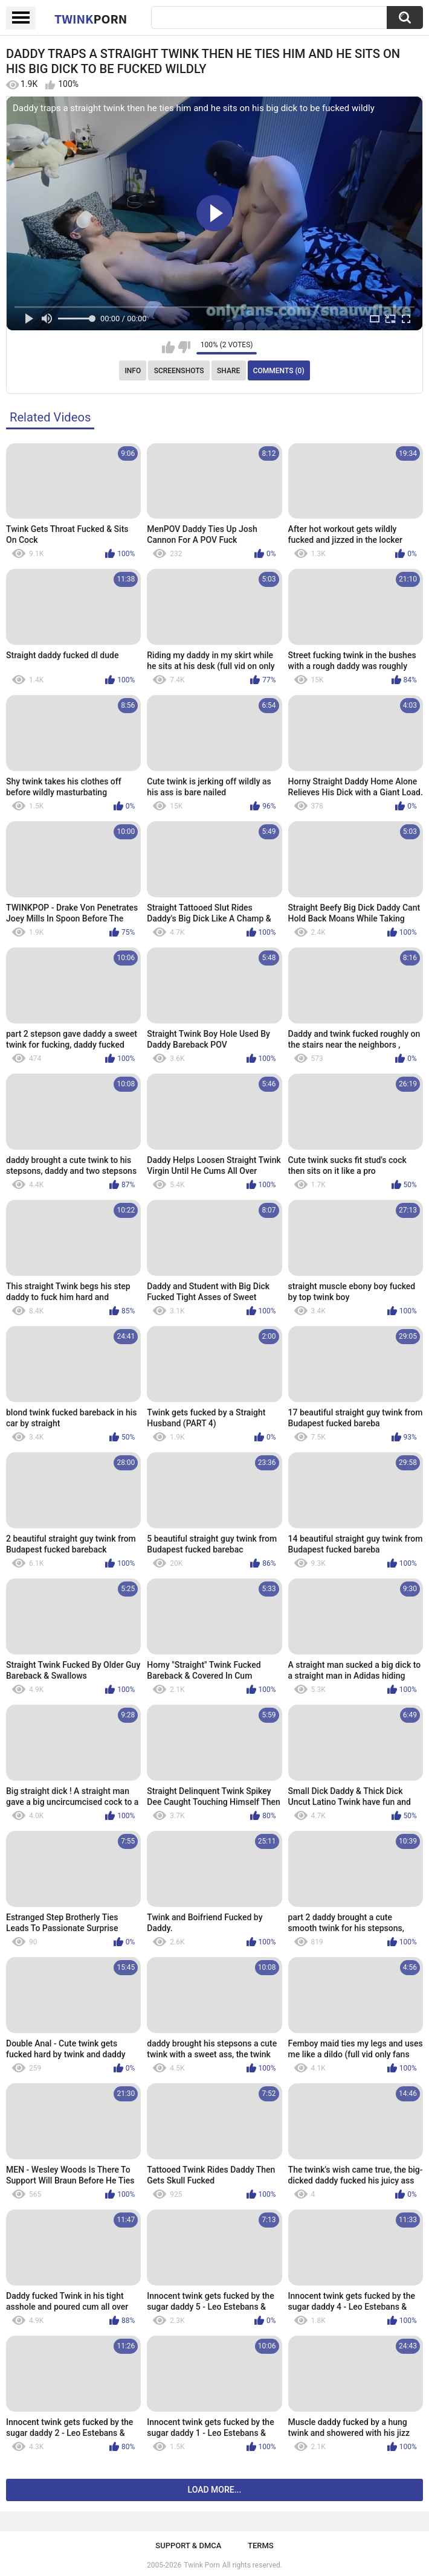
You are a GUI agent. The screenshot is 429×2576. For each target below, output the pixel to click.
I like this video (168, 347)
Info (132, 371)
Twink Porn (201, 2565)
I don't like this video (184, 347)
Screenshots (179, 371)
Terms (261, 2545)
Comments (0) (279, 371)
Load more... (215, 2489)
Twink (90, 18)
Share (228, 371)
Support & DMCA (188, 2545)
